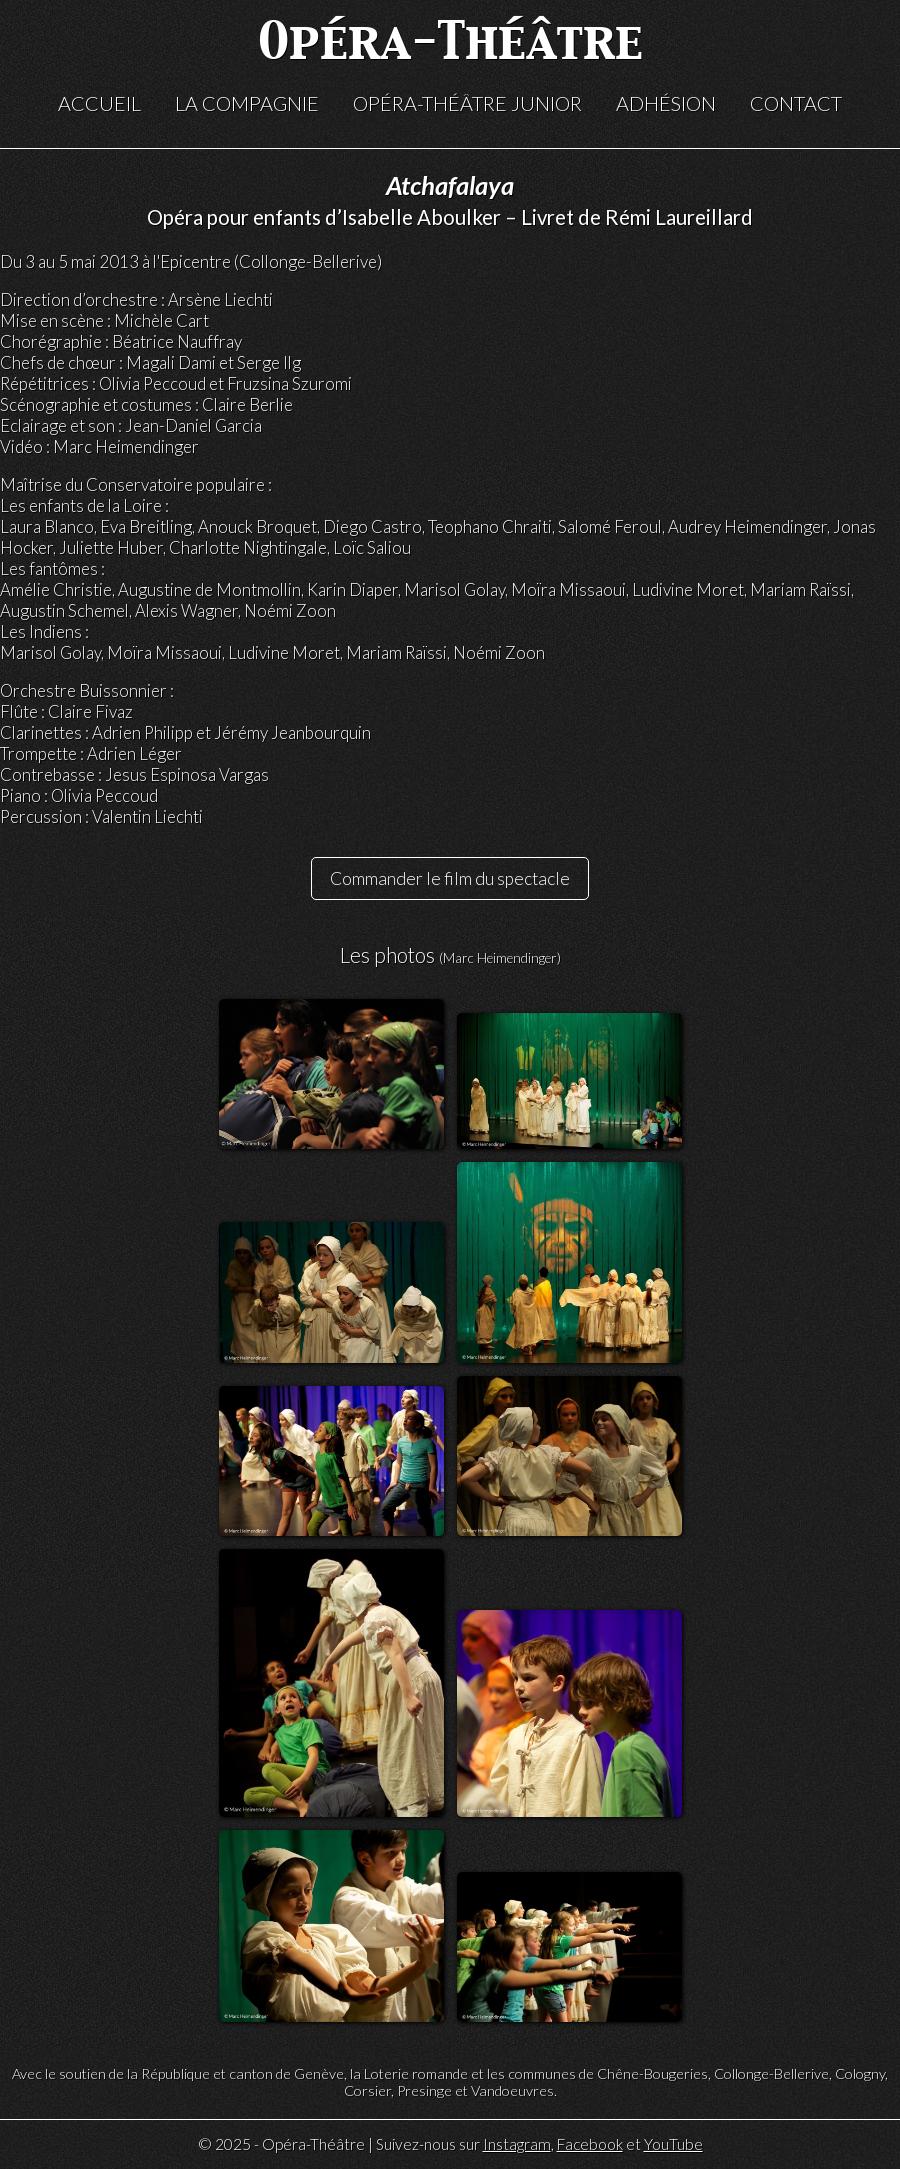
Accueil (99, 103)
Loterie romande (416, 2073)
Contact (796, 103)
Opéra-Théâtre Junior (467, 103)
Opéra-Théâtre (450, 44)
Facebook (590, 2144)
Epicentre (195, 261)
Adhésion (666, 103)
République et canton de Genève (242, 2073)
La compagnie (247, 103)
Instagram (517, 2144)
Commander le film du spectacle (450, 878)
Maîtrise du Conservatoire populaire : (136, 484)
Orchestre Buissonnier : (87, 690)
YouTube (673, 2144)
